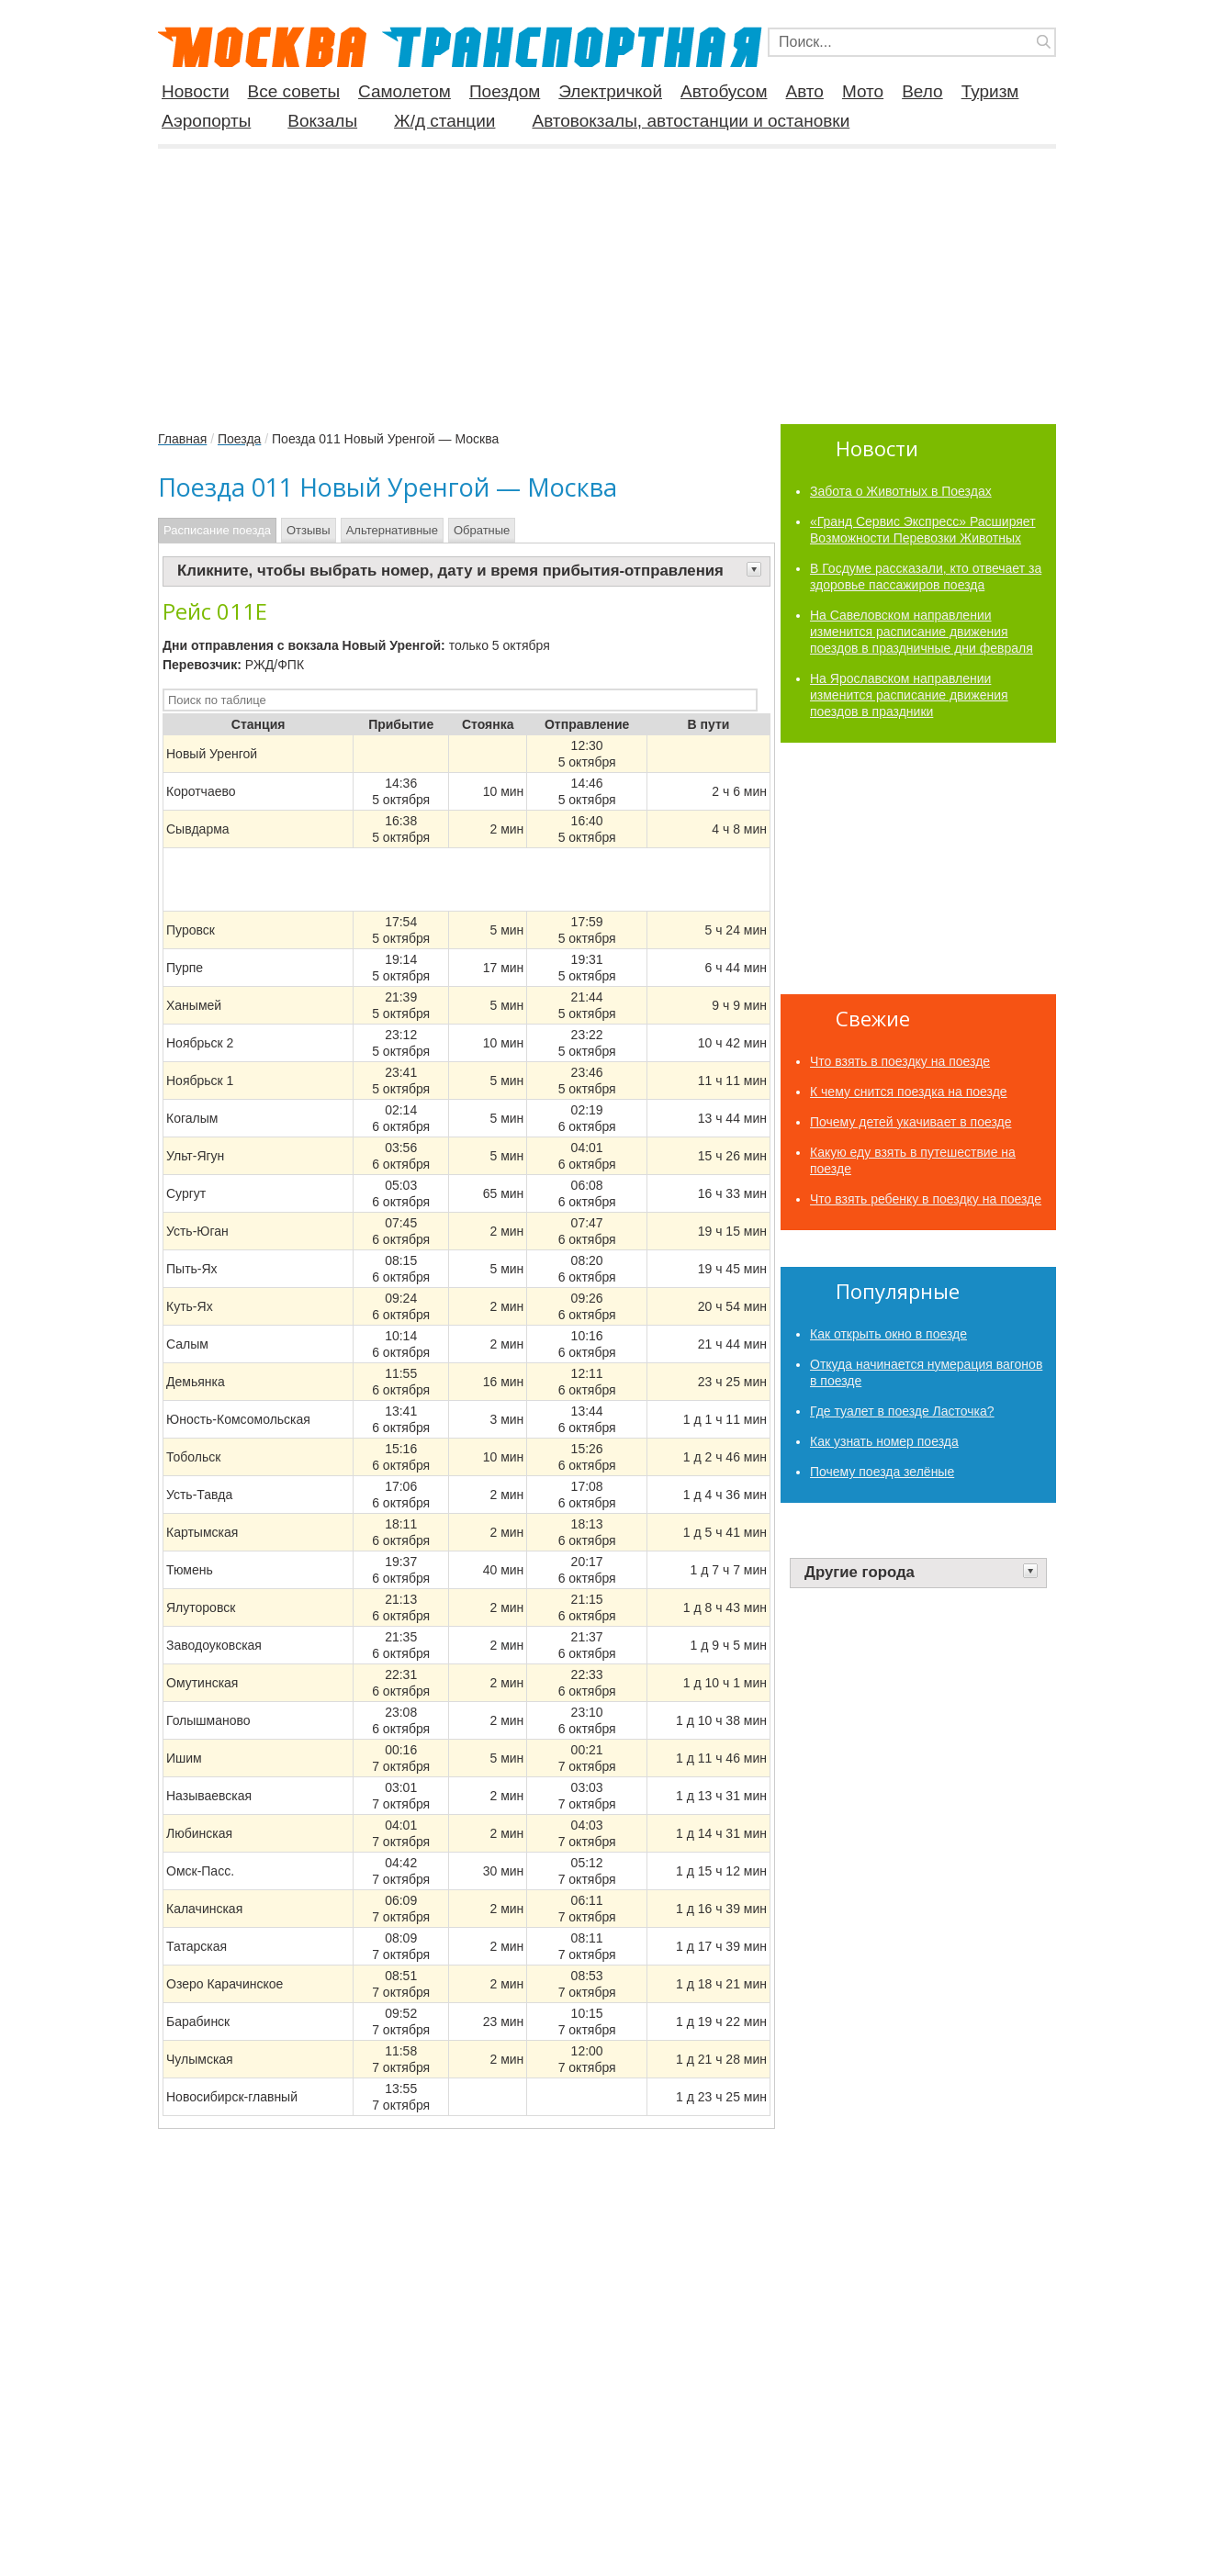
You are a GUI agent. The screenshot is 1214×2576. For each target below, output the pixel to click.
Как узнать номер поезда (884, 1441)
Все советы (294, 92)
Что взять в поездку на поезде (900, 1061)
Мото (862, 92)
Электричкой (610, 92)
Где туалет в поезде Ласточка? (902, 1411)
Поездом (504, 92)
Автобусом (724, 92)
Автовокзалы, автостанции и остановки (690, 120)
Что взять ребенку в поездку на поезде (925, 1199)
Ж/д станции (444, 120)
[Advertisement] (607, 279)
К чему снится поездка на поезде (908, 1091)
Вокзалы (322, 120)
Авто (805, 92)
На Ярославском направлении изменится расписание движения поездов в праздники (909, 695)
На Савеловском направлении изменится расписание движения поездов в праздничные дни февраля (921, 631)
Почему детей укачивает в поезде (911, 1121)
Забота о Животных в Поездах (901, 491)
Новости (196, 92)
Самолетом (404, 92)
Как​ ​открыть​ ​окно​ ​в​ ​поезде (888, 1334)
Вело (922, 92)
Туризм (990, 92)
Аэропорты (206, 120)
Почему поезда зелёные (882, 1471)
